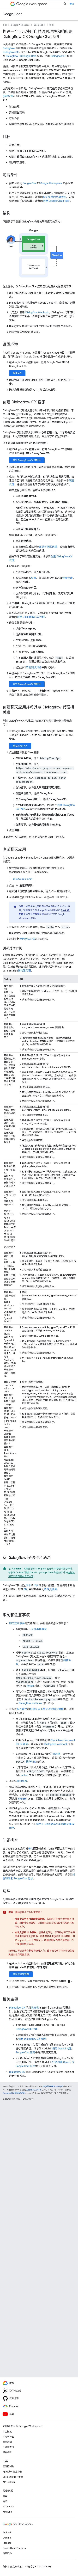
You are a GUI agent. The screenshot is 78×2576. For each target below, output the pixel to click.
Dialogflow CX (11, 52)
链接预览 (22, 1781)
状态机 (35, 2007)
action (24, 1775)
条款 (5, 2566)
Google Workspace (20, 25)
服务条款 (7, 2452)
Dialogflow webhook (30, 1703)
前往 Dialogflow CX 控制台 (27, 460)
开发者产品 (8, 2436)
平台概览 (7, 2431)
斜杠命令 (22, 1709)
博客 (5, 2496)
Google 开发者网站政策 (14, 2093)
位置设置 (67, 577)
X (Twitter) (8, 2506)
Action (30, 1685)
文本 (28, 1585)
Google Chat (12, 14)
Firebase (7, 2543)
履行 (26, 1589)
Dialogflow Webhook (37, 312)
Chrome (7, 2537)
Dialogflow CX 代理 (26, 2029)
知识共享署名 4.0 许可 (53, 2086)
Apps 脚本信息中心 (12, 2471)
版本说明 (7, 2442)
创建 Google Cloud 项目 (56, 200)
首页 (5, 25)
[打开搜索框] (65, 4)
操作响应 (31, 1761)
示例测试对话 (34, 667)
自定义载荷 (50, 1589)
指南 (51, 25)
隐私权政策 (16, 2566)
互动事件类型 (39, 1629)
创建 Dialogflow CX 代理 (31, 616)
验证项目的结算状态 (54, 196)
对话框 (56, 1753)
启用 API (17, 373)
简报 (5, 2501)
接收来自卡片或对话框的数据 (47, 1709)
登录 (72, 4)
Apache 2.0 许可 (34, 2090)
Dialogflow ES (58, 56)
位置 (33, 577)
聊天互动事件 (17, 1623)
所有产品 (7, 2553)
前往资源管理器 (21, 1974)
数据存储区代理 (48, 546)
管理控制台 (8, 2466)
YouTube (7, 2511)
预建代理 (8, 96)
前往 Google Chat (22, 878)
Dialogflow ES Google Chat (21, 56)
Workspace (31, 4)
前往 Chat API (20, 745)
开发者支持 (8, 2447)
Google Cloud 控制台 (13, 2477)
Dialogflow (9, 48)
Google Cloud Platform (14, 2548)
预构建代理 (24, 970)
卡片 (36, 1585)
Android (7, 2532)
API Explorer (9, 2482)
